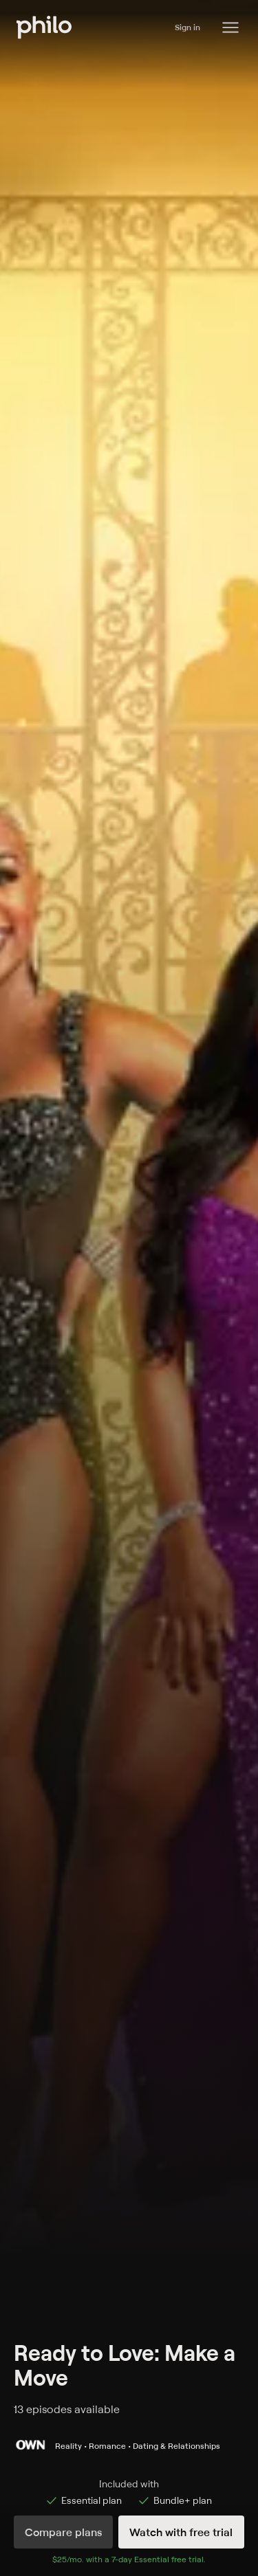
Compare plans (63, 2532)
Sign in (187, 27)
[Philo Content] (230, 27)
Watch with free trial (181, 2532)
